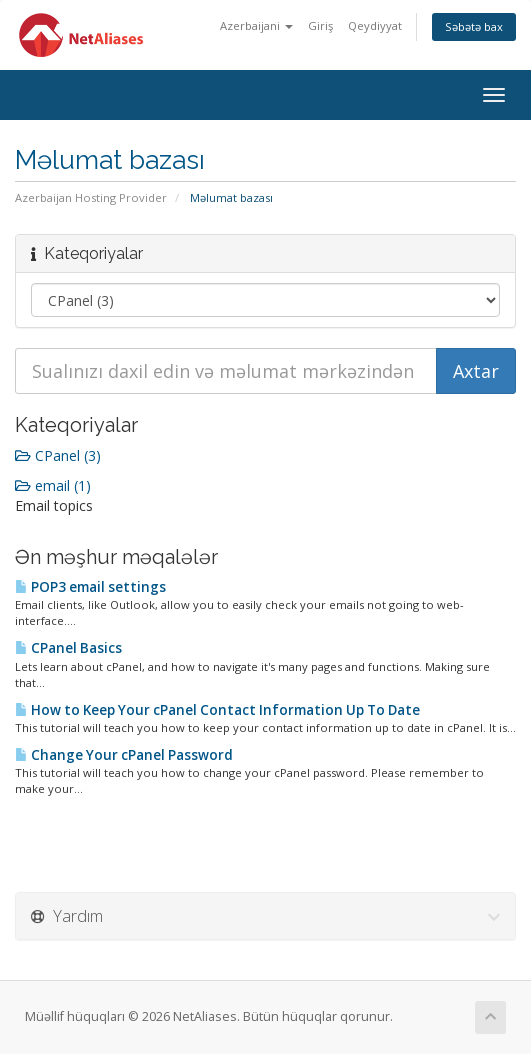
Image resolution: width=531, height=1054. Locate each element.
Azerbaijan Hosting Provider (91, 197)
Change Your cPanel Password (124, 755)
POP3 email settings (90, 587)
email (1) (53, 485)
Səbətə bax (474, 26)
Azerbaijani (256, 25)
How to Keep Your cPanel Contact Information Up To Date (217, 710)
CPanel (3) (58, 455)
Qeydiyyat (375, 25)
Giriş (320, 25)
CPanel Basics (68, 648)
